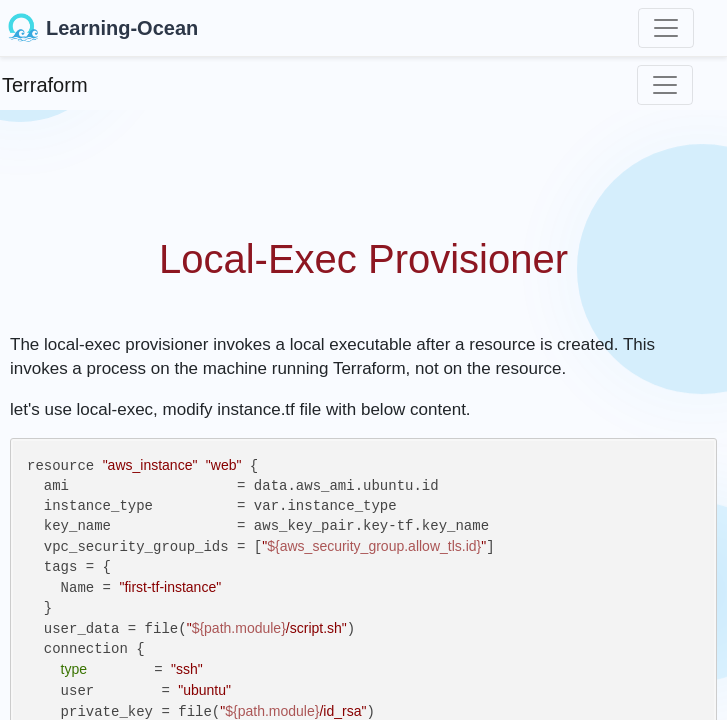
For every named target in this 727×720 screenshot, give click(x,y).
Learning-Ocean (103, 28)
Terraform (45, 85)
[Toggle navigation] (666, 28)
